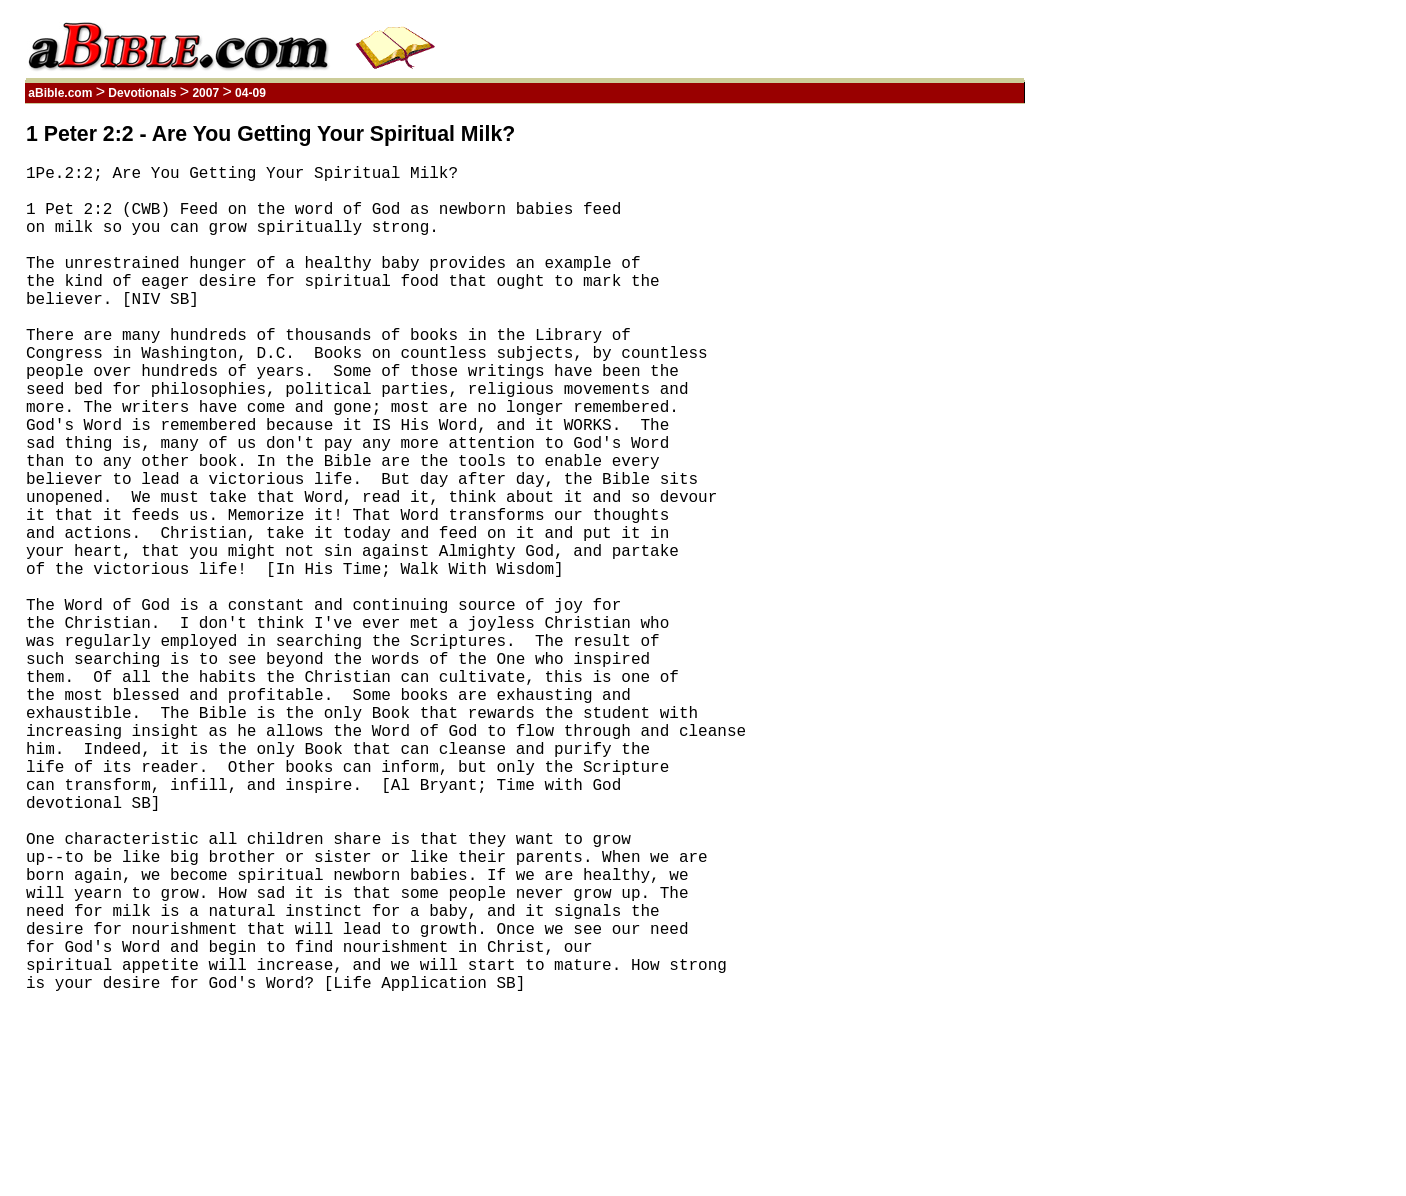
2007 (205, 93)
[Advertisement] (929, 423)
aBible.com (60, 93)
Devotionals (142, 93)
